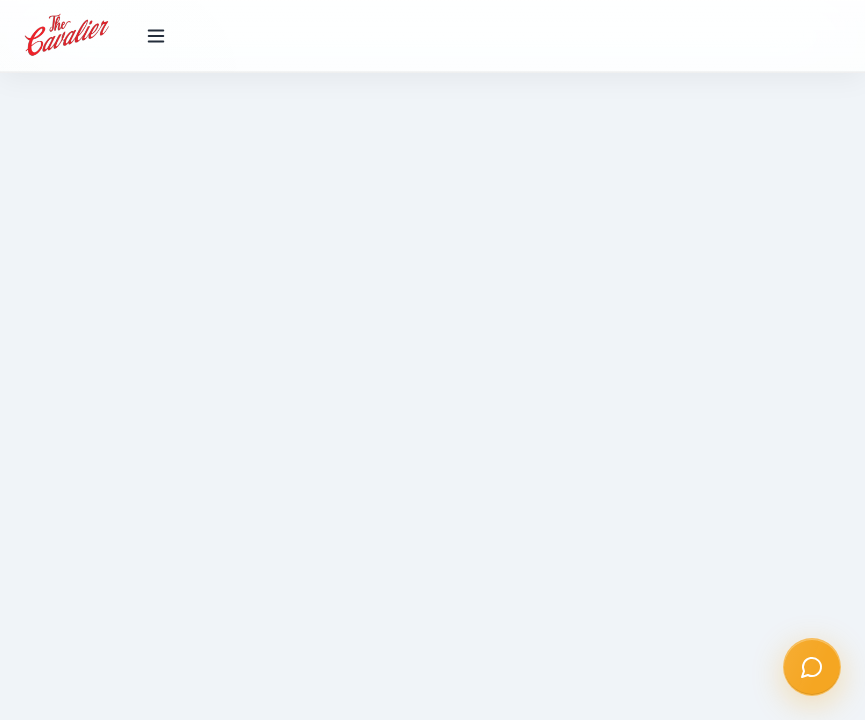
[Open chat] (812, 667)
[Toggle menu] (156, 36)
